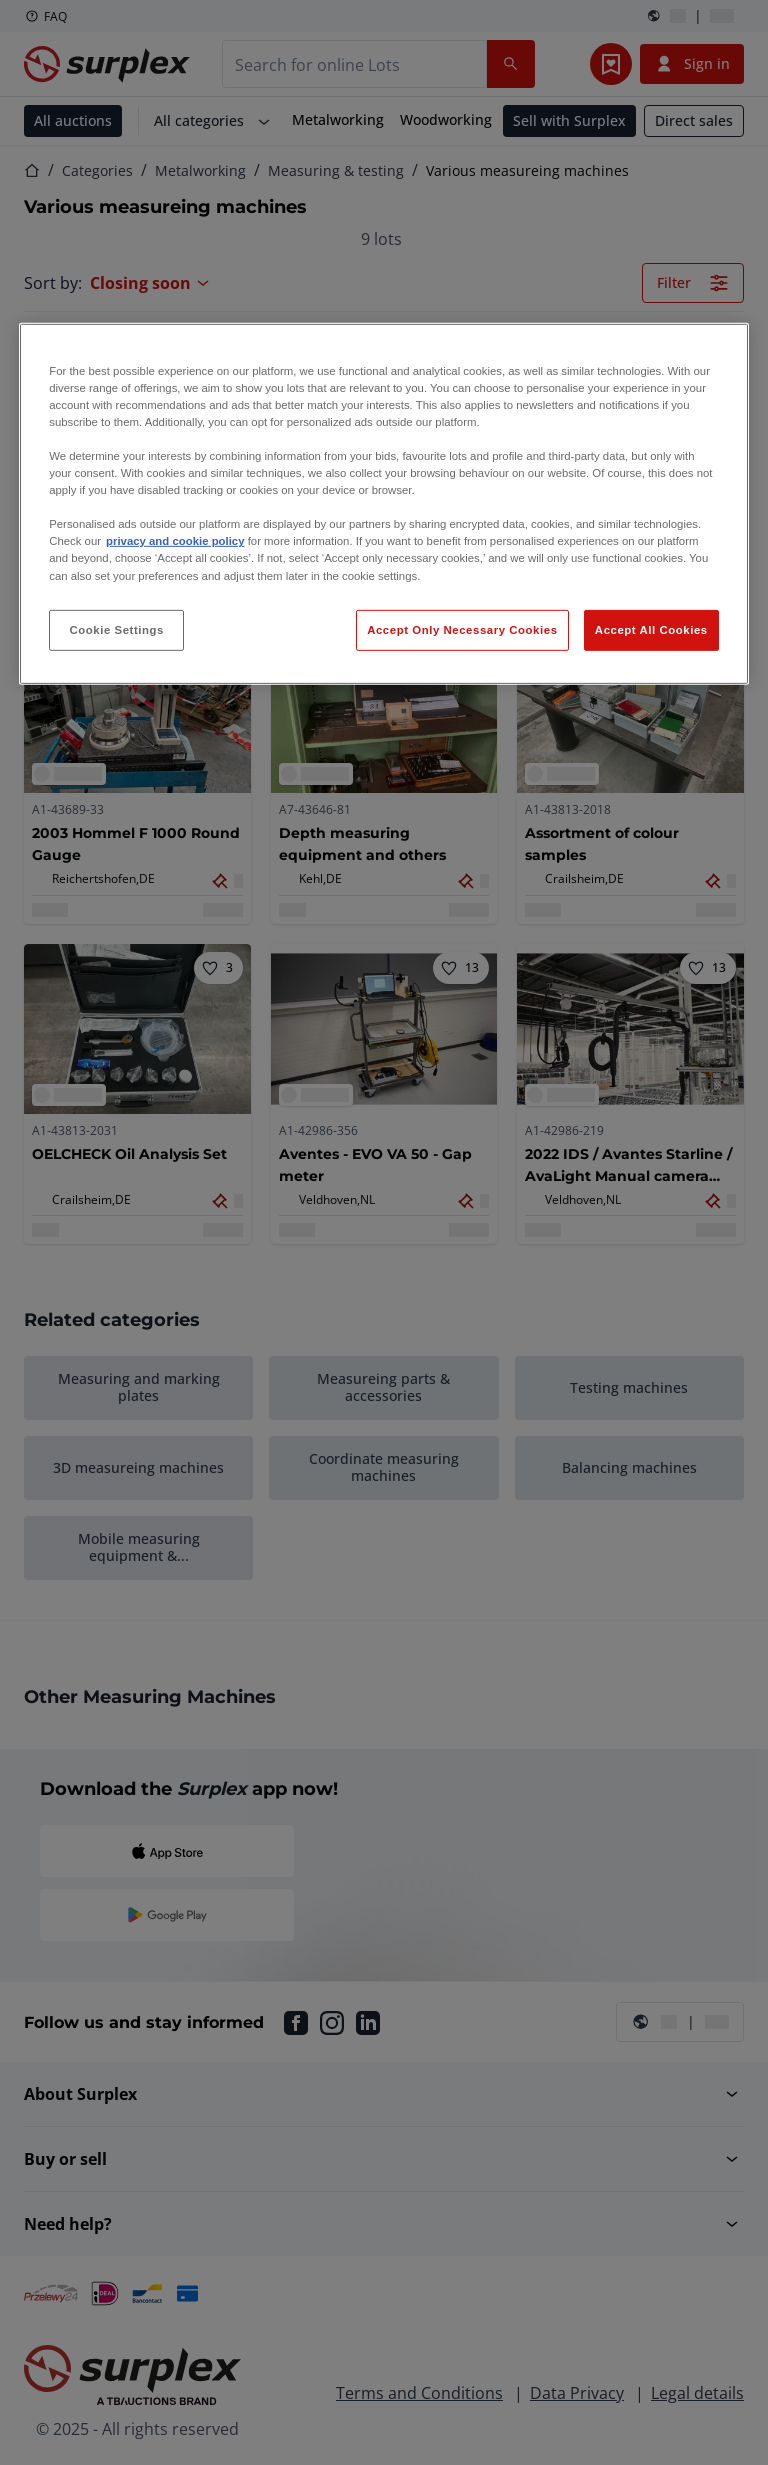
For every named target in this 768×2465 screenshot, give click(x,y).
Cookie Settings (116, 629)
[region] (384, 504)
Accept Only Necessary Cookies (462, 629)
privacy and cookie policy (175, 541)
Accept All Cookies (651, 629)
